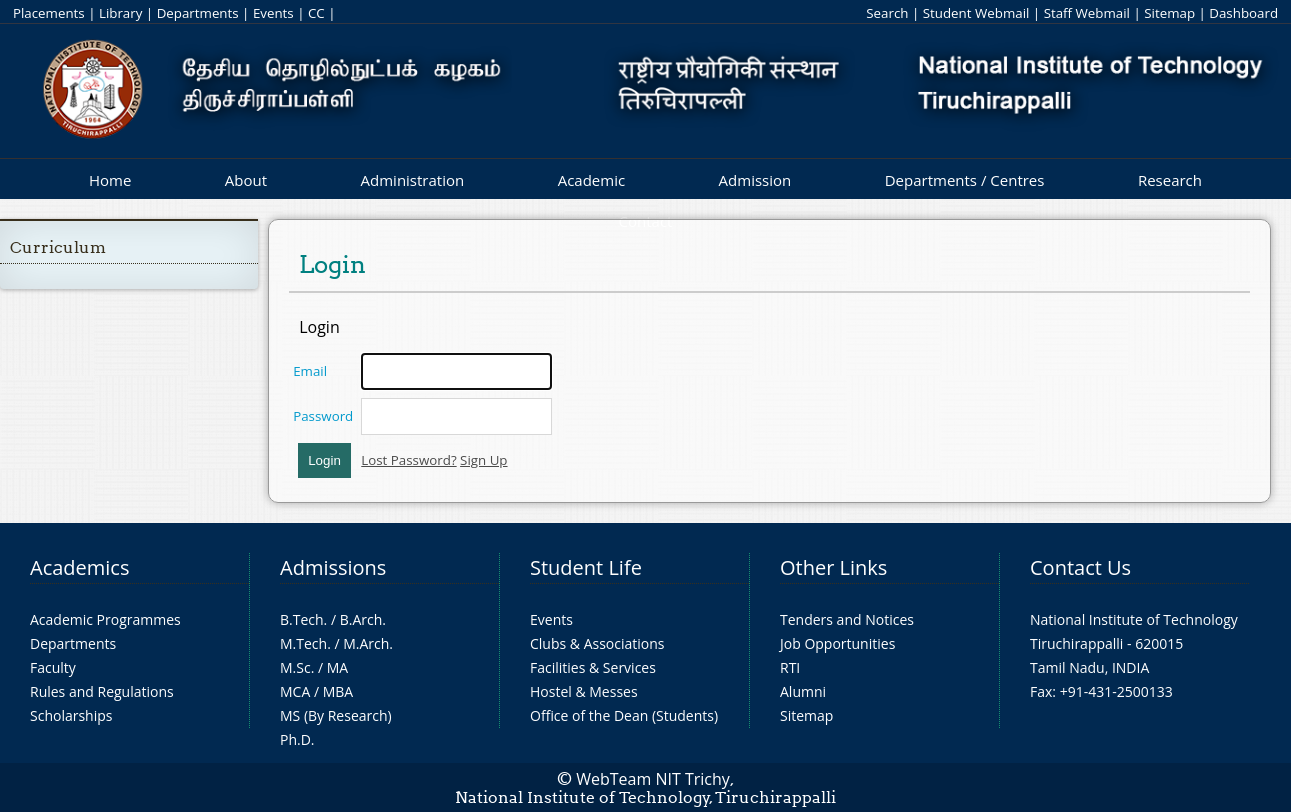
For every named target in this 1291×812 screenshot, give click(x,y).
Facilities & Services (593, 667)
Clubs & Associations (597, 643)
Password (323, 416)
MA (337, 667)
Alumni (803, 691)
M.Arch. (368, 643)
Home (110, 180)
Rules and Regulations (102, 691)
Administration (413, 180)
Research (1170, 180)
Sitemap (1169, 13)
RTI (790, 667)
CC (316, 13)
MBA (338, 691)
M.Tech (303, 643)
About (246, 180)
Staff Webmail (1087, 13)
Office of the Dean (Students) (624, 715)
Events (273, 13)
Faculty (53, 667)
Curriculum (58, 247)
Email (310, 371)
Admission (755, 180)
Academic (591, 180)
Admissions (333, 567)
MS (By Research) (336, 715)
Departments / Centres (965, 180)
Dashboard (1243, 13)
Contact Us (1080, 567)
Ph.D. (297, 739)
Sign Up (483, 460)
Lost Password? (408, 460)
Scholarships (71, 715)
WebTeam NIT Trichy (653, 779)
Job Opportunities (837, 643)
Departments (198, 13)
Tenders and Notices (847, 619)
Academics (79, 567)
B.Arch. (363, 619)
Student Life (586, 567)
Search (887, 13)
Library (120, 13)
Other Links (833, 567)
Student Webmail (976, 13)
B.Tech (302, 619)
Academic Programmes (105, 619)
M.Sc (295, 667)
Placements (49, 13)
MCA (295, 691)
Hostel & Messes (584, 691)
